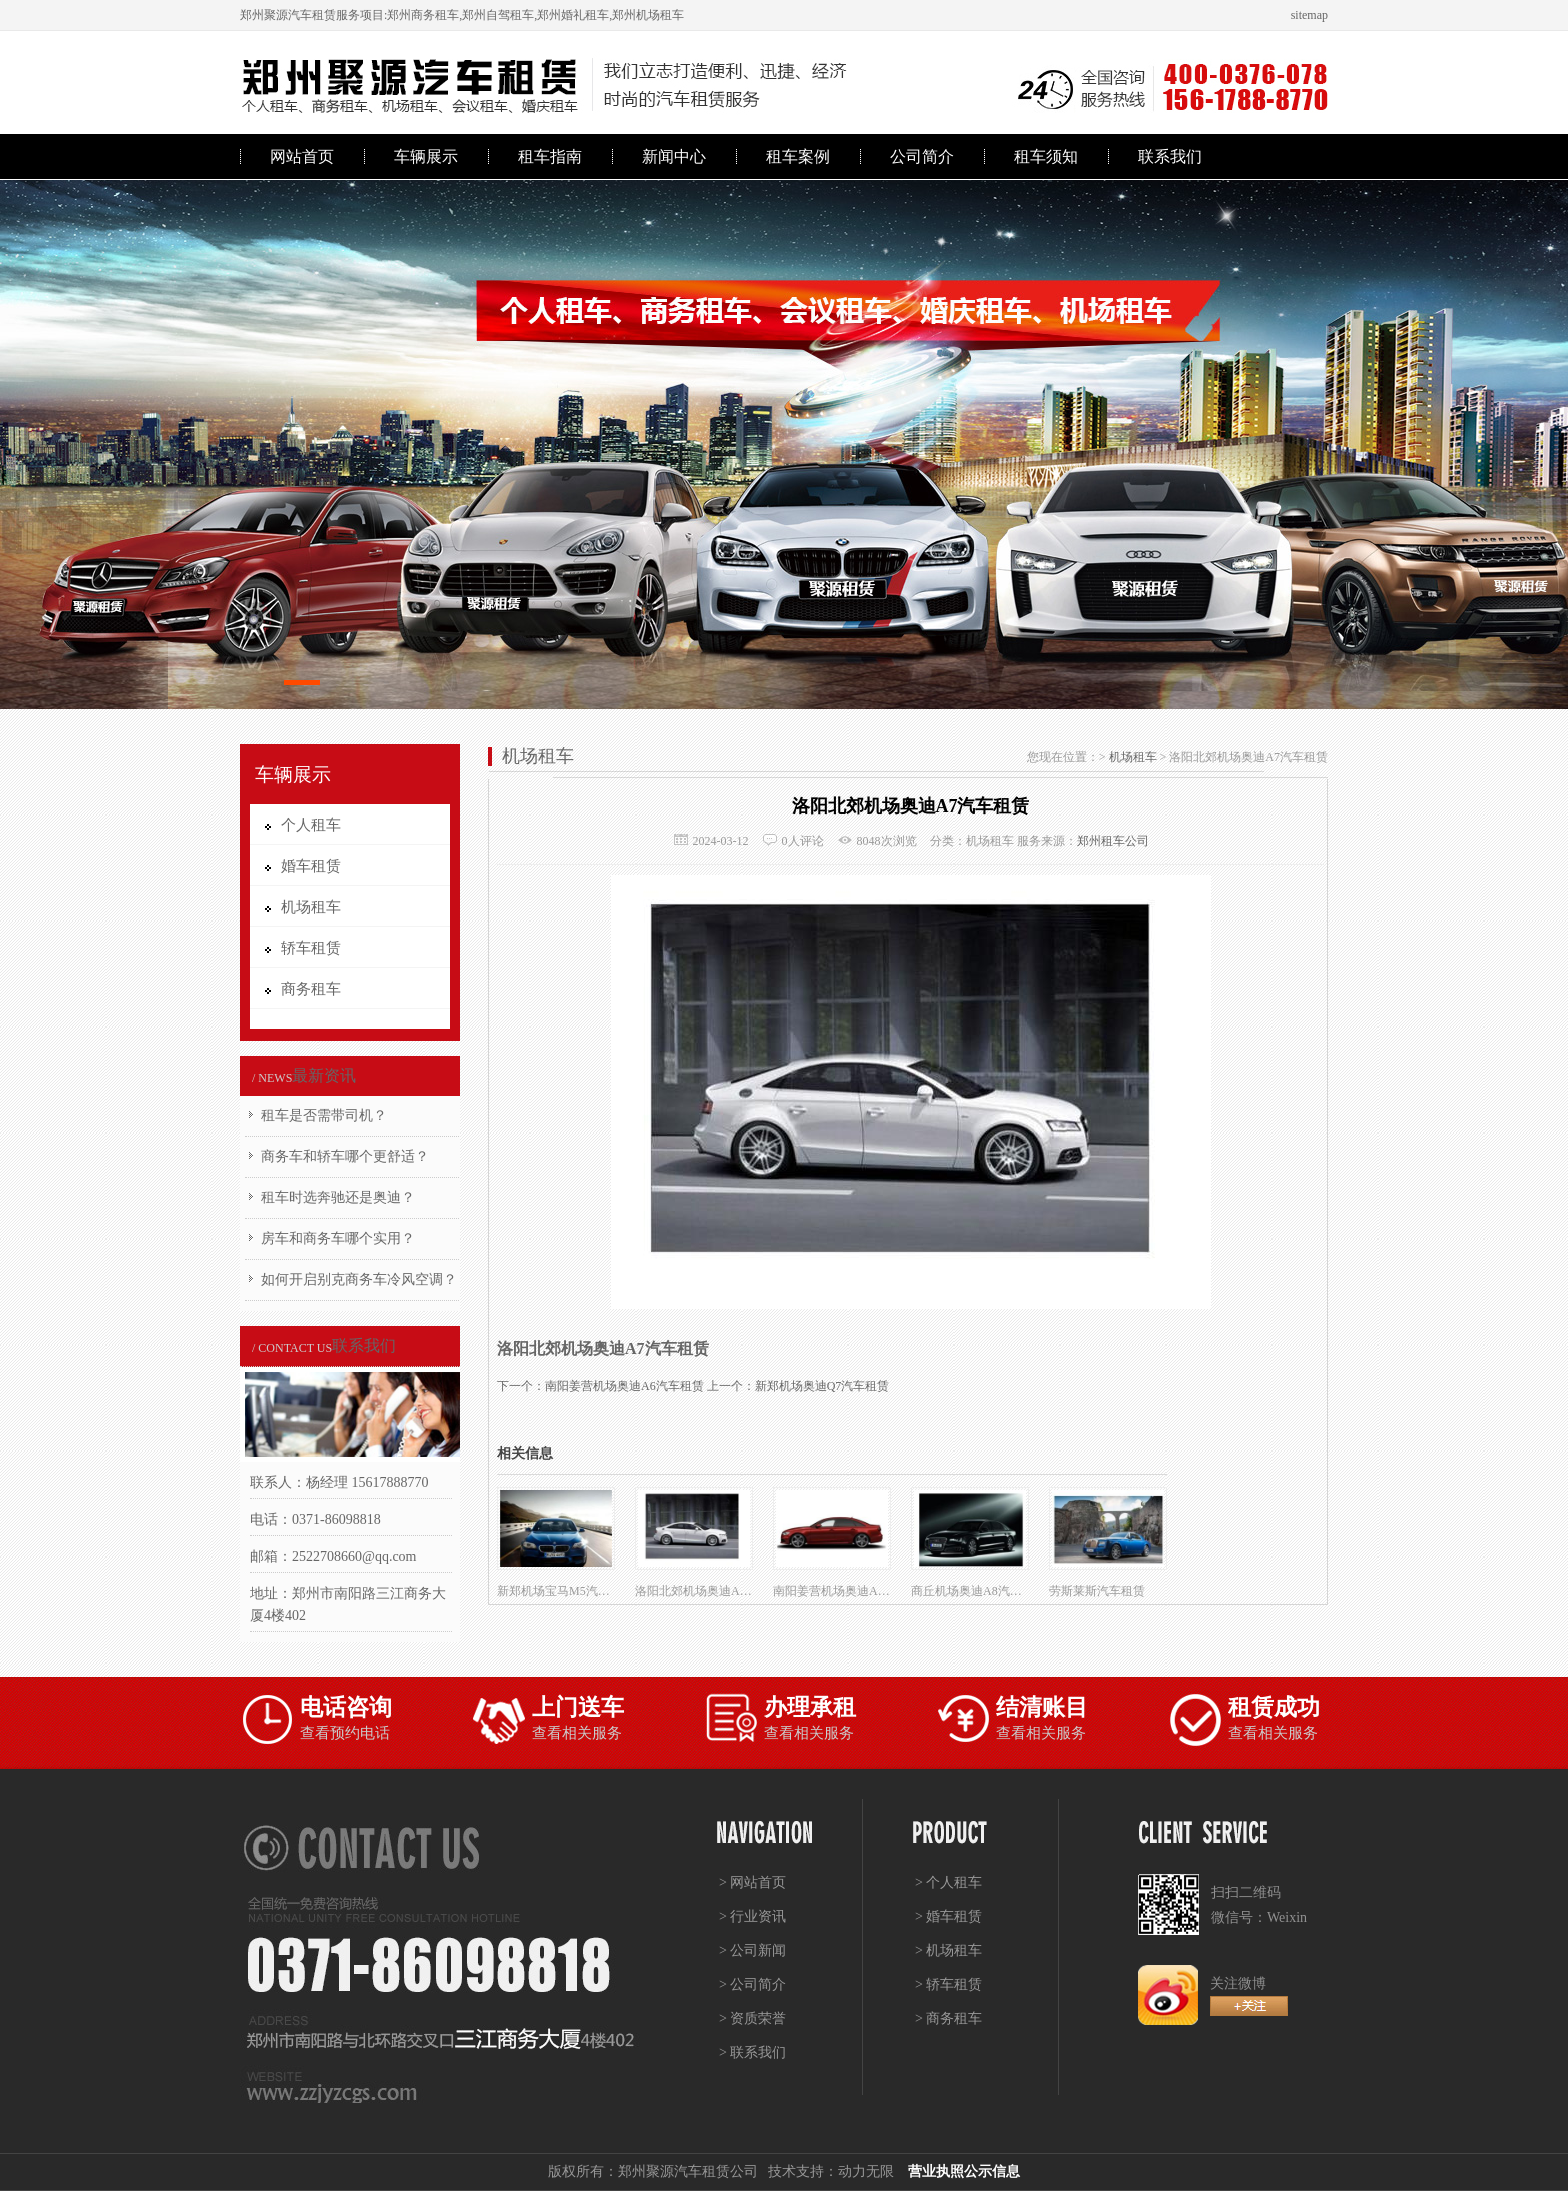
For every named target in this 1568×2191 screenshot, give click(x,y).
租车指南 (550, 156)
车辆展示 (426, 156)
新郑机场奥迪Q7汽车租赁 (822, 1386)
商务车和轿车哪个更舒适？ (345, 1156)
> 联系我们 (752, 2052)
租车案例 (798, 156)
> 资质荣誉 (752, 2018)
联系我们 (1170, 156)
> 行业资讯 (752, 1916)
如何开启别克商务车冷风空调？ (359, 1279)
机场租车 (1133, 757)
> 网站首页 (752, 1882)
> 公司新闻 (752, 1950)
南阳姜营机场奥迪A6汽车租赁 (624, 1386)
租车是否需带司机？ (324, 1115)
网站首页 (302, 156)
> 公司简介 (752, 1984)
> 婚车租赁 (948, 1916)
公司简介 (922, 156)
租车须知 (1046, 156)
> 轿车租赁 (948, 1984)
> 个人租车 (948, 1882)
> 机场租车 (948, 1950)
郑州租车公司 (1113, 841)
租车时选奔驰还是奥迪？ (338, 1197)
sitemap (1309, 15)
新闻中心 (674, 156)
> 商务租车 (948, 2018)
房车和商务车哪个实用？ (338, 1238)
